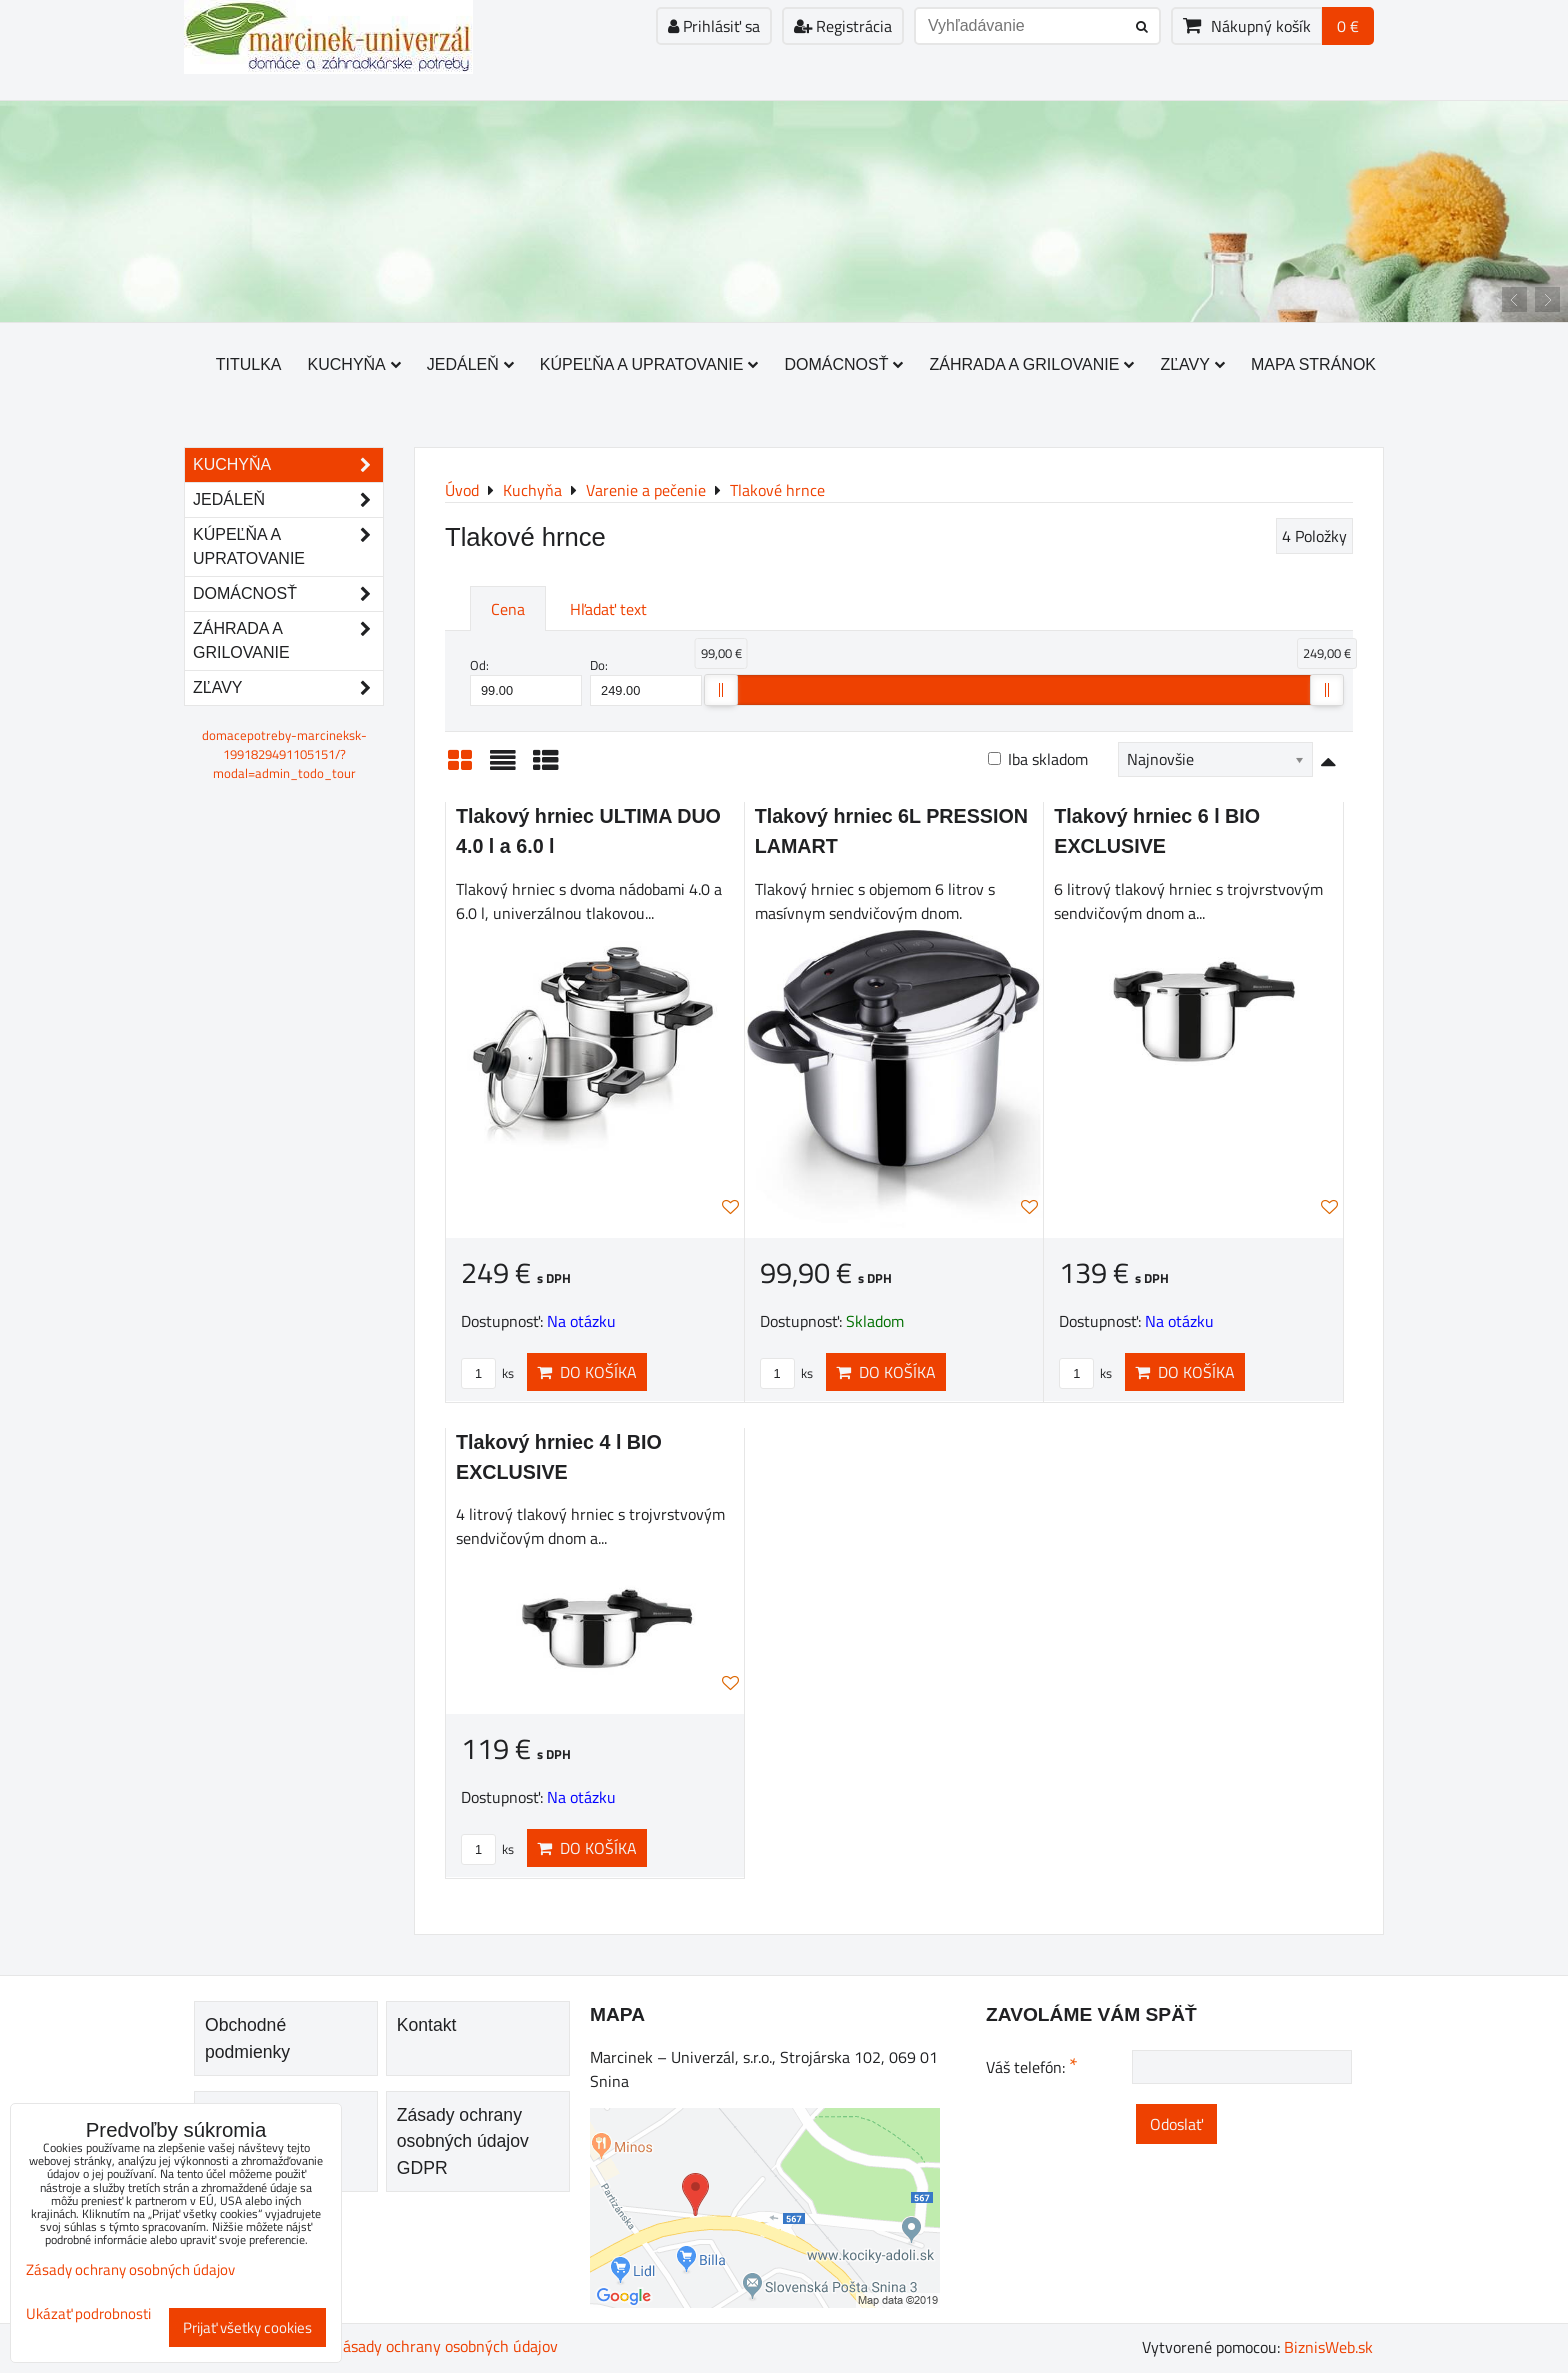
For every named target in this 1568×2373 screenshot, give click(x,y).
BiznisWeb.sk (1328, 2347)
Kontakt (427, 2025)
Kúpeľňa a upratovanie (649, 364)
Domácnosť (843, 364)
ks (487, 1373)
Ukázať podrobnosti (88, 2314)
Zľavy (1192, 364)
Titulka (249, 364)
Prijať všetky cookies (247, 2327)
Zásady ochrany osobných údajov (446, 2346)
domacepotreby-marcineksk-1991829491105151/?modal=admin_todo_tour (284, 754)
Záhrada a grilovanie (1031, 364)
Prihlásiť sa (714, 26)
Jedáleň (470, 364)
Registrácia (843, 26)
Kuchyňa (354, 364)
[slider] (721, 690)
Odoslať (1176, 2124)
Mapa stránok (1313, 364)
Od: (526, 681)
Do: (646, 681)
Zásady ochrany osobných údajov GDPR (463, 2141)
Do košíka (587, 1372)
